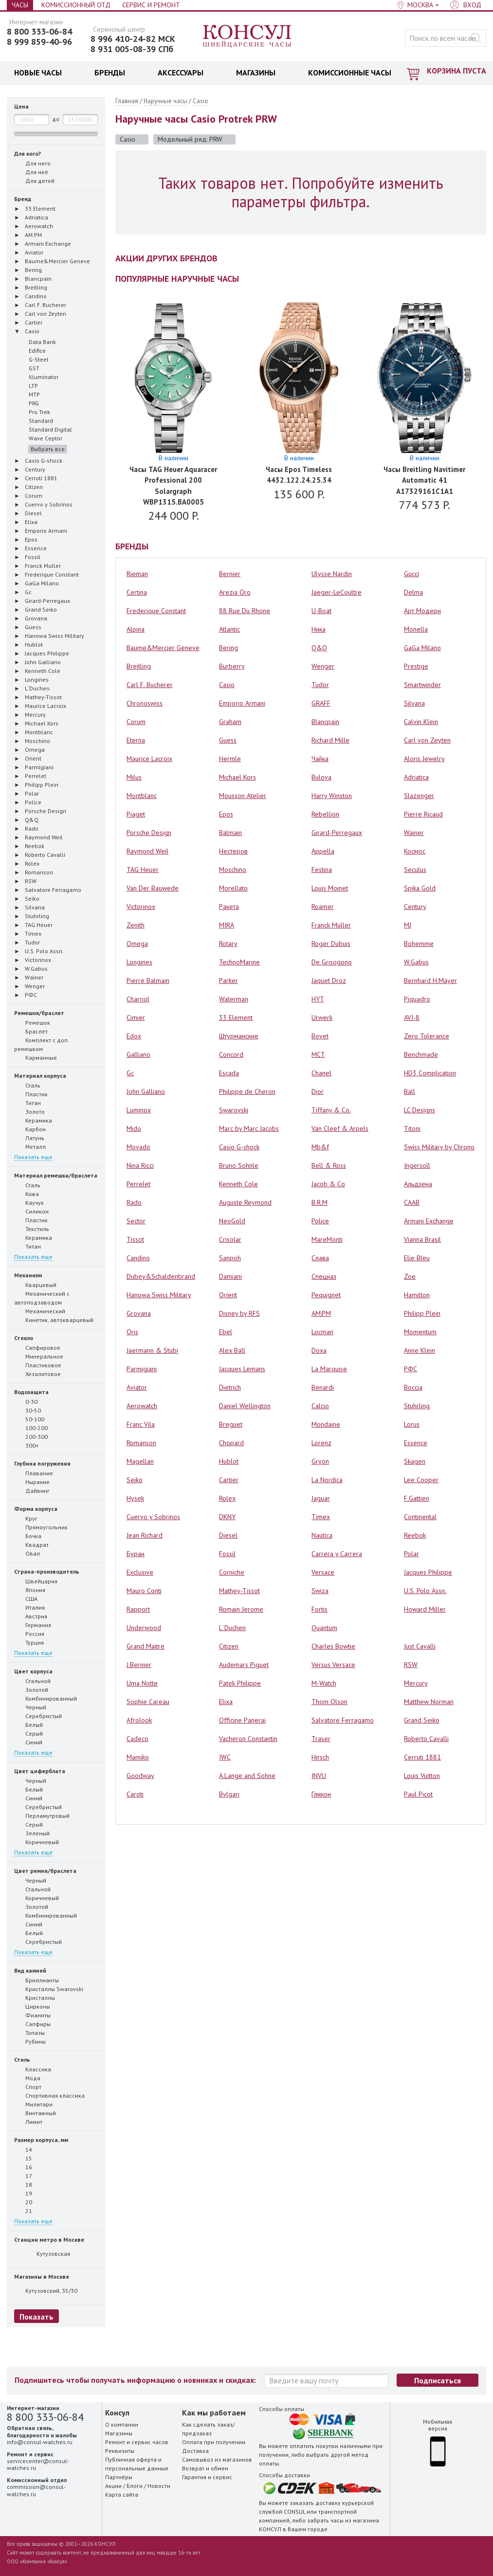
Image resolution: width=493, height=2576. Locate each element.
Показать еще (33, 1157)
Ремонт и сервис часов (136, 2442)
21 (23, 2210)
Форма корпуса (35, 1508)
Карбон (30, 1129)
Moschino (232, 869)
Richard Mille (330, 740)
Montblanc (142, 795)
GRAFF (320, 703)
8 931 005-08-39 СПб (132, 49)
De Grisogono (331, 962)
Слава (320, 1257)
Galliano (138, 1054)
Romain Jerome (241, 1609)
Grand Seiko (421, 1720)
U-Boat (321, 610)
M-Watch (323, 1683)
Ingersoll (417, 1165)
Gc (130, 1073)
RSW (411, 1664)
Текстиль (31, 1229)
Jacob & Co (328, 1183)
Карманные (35, 1057)
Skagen (414, 1461)
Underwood (144, 1627)
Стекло (23, 1338)
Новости (158, 2485)
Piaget (136, 814)
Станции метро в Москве (49, 2239)
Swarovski (233, 1110)
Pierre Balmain (148, 980)
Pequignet (326, 1294)
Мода (27, 2078)
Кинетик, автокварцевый (53, 1320)
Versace (322, 1572)
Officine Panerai (242, 1720)
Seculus (415, 869)
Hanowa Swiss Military (159, 1294)
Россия (29, 1633)
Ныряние (32, 1482)
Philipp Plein (422, 1313)
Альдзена (418, 1183)
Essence (415, 1442)
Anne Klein (419, 1350)
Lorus (412, 1424)
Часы (20, 4)
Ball (409, 1091)
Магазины (118, 2433)
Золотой (31, 1689)
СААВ (412, 1202)
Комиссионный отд (75, 4)
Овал (27, 1553)
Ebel (225, 1331)
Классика (32, 2069)
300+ (26, 1445)
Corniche (231, 1572)
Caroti (135, 1794)
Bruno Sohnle (238, 1165)
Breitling (139, 666)
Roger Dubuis (330, 943)
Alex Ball (232, 1350)
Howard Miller (425, 1609)
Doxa (319, 1350)
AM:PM (321, 1313)
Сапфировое (37, 1347)
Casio (200, 101)
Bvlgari (229, 1794)
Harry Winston (331, 795)
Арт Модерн (422, 610)
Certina (137, 592)
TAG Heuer (143, 869)
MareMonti (327, 1239)
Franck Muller (331, 925)
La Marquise (329, 1368)
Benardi (322, 1387)
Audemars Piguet (244, 1664)
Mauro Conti (144, 1590)
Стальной (32, 1681)
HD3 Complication (430, 1073)
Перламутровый (42, 1815)
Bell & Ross (328, 1165)
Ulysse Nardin (331, 573)
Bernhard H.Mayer (430, 980)
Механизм (28, 1275)
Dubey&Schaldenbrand (161, 1276)
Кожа (26, 1193)
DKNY (227, 1516)
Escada (229, 1073)
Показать (36, 2317)
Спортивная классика (49, 2095)
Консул (247, 36)
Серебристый (38, 1716)
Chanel (321, 1073)
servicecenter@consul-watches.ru (38, 2464)
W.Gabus (416, 962)
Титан (27, 1103)
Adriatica (416, 777)
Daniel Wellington (245, 1405)
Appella (322, 851)
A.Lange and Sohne (247, 1775)
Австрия (30, 1616)
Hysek (135, 1498)
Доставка (195, 2450)
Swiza (320, 1590)
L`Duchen (232, 1627)
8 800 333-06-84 (39, 31)
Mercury (416, 1683)
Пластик (31, 1094)
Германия (32, 1625)
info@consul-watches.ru (40, 2442)
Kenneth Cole (238, 1183)
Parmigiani (142, 1368)
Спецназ (323, 1276)
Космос (414, 851)
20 (23, 2202)
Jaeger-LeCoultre (336, 592)
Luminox (139, 1110)
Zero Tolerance (426, 1036)
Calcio (320, 1405)
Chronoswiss (145, 703)
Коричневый (36, 1842)
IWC (225, 1757)
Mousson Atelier (242, 795)
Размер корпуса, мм (41, 2139)
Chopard (231, 1442)
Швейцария (35, 1581)
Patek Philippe (240, 1683)
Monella (416, 629)
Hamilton (417, 1294)
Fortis (319, 1609)
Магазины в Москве (41, 2276)
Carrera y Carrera (336, 1553)
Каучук (29, 1202)
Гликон (321, 1794)
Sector (136, 1220)
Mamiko (138, 1757)
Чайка (320, 758)
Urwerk (321, 1017)
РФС (410, 1368)
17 (23, 2175)
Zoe (410, 1276)
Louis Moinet (329, 888)
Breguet (230, 1424)
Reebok (415, 1535)
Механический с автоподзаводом (42, 1297)
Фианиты (32, 2015)
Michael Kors (237, 777)
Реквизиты (119, 2450)
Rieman (137, 573)
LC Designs (419, 1110)
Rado (134, 1202)
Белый (28, 1724)
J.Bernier (139, 1664)
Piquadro (417, 999)
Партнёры (118, 2477)
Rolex (227, 1498)
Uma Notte (142, 1683)
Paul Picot (418, 1794)
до (55, 119)
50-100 (29, 1419)
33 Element (236, 1017)
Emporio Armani (242, 703)
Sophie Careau (148, 1701)
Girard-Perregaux (336, 832)
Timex (320, 1516)
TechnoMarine (239, 962)
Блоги (135, 2485)
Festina (321, 869)
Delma (413, 592)
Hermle (230, 758)
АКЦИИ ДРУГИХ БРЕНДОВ (166, 258)
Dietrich (230, 1387)
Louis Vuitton (422, 1775)
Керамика (33, 1120)
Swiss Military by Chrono (439, 1147)
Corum (136, 721)
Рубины (30, 2041)
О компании (121, 2424)
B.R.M (319, 1202)
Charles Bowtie (333, 1646)
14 (23, 2149)
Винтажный (35, 2113)
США (25, 1598)
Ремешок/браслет (39, 1012)
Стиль (22, 2059)
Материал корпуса (40, 1075)
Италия (29, 1607)
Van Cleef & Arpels (339, 1128)
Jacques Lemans (242, 1368)
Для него (32, 163)
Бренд (22, 198)
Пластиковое (37, 1365)
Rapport (138, 1609)
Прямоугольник (41, 1527)
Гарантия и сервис (207, 2477)
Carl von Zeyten (427, 740)
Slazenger (419, 795)
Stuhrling (417, 1405)
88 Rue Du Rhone (244, 610)
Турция (29, 1642)
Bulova (321, 777)
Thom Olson (329, 1701)
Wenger (322, 666)
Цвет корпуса (33, 1671)
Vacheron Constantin (248, 1738)
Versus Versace (333, 1664)
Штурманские (238, 1036)
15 (23, 2158)
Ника (318, 629)
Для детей (34, 180)
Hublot (228, 1461)
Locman (322, 1331)
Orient (228, 1294)
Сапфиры (32, 2024)
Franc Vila (141, 1424)
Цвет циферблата (39, 1771)
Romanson (141, 1442)
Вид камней (30, 1970)
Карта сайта (121, 2494)
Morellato (233, 888)
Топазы (29, 2032)
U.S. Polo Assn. (425, 1590)
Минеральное (38, 1356)
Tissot (135, 1239)
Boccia (413, 1387)
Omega (137, 943)
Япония (29, 1590)
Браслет (31, 1031)
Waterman (233, 999)
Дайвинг (32, 1490)
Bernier (229, 573)
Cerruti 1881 (422, 1757)
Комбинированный (45, 1698)
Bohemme (419, 943)
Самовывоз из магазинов (217, 2459)
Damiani (230, 1276)
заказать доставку (315, 2502)
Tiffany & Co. (331, 1110)
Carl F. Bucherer (150, 684)
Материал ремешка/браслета (55, 1175)
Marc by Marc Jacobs (249, 1128)
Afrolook (139, 1720)
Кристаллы (34, 1997)
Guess (228, 740)
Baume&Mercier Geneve (163, 647)
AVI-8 (412, 1017)
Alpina (136, 629)
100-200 (31, 1428)
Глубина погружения (42, 1463)
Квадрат (31, 1544)
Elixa (226, 1701)
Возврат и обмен (205, 2468)
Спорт (27, 2086)
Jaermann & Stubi (152, 1350)
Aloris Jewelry (424, 758)
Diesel (228, 1535)
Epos (226, 814)
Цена (21, 106)
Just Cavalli (420, 1646)
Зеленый (32, 1833)
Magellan (140, 1461)
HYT (317, 999)
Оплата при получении (213, 2442)
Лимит (28, 2121)
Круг (25, 1518)
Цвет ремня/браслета (45, 1870)
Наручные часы (165, 101)
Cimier (136, 1017)
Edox (134, 1036)
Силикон (31, 1211)
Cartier (228, 1479)
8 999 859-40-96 (39, 41)
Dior (317, 1091)
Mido (134, 1128)
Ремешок (32, 1022)
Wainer (414, 832)
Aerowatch (142, 1405)
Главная (126, 101)
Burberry (232, 666)
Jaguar (320, 1498)
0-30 (25, 1401)
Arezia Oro (235, 592)
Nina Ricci (140, 1165)
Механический (39, 1311)
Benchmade (421, 1054)
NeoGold (232, 1220)
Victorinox (141, 906)
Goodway (140, 1775)
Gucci (411, 573)
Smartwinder (422, 684)
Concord (231, 1054)
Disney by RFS (239, 1313)
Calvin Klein (421, 721)
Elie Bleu (417, 1257)
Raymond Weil (147, 851)
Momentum (420, 1331)
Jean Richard (145, 1535)
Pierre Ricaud (423, 814)
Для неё (31, 172)
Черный (30, 1707)
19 (23, 2193)
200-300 (31, 1436)
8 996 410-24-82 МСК (133, 39)
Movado (138, 1147)
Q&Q (319, 647)
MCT (318, 1054)
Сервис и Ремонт (151, 4)
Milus (134, 777)
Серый (28, 1733)
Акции (113, 2485)
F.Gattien (416, 1498)
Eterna (136, 740)
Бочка (27, 1536)
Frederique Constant (156, 610)
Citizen (228, 1646)
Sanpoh (230, 1257)
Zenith (136, 925)
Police (320, 1220)
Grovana (139, 1313)
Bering (228, 647)
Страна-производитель (46, 1571)
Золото (29, 1111)
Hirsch (320, 1757)
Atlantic (229, 629)
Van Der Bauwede (153, 888)
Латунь (29, 1138)
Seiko (135, 1479)
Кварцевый (35, 1284)
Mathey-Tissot (239, 1590)
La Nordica (327, 1479)
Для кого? (27, 153)
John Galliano (146, 1091)
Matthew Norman (429, 1701)
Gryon (320, 1461)
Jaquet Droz (328, 980)
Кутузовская (42, 2253)
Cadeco (137, 1738)
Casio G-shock (239, 1147)
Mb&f (320, 1147)
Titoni (412, 1128)
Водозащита (31, 1392)
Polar (411, 1553)
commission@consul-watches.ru (36, 2490)
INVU (318, 1775)
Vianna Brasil (422, 1239)
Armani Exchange (429, 1220)
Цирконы (32, 2006)
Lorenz (321, 1442)
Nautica (321, 1535)
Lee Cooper (421, 1479)
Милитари (33, 2104)
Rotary (228, 943)
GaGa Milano (422, 647)
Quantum (324, 1627)
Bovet (320, 1036)
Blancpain (325, 721)
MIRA (226, 925)
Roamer (322, 906)
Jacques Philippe (428, 1572)
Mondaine (325, 1424)
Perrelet (138, 1183)
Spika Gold (420, 888)
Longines (139, 962)
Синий (28, 1742)
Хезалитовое (37, 1374)
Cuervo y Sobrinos (153, 1516)
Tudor (320, 684)
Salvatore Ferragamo (342, 1720)
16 (23, 2167)
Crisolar (230, 1239)
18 (23, 2184)
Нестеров (233, 851)
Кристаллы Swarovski (48, 1989)
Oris (132, 1331)
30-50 (27, 1410)
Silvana (414, 703)
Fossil (227, 1553)
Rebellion (325, 814)
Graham (230, 721)
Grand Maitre (145, 1646)
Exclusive (140, 1572)
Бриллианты (36, 1980)
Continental (420, 1516)
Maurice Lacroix (149, 758)
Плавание (33, 1473)
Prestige (416, 666)
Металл (30, 1146)
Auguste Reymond (245, 1202)
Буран (136, 1553)
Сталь (27, 1085)
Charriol (138, 999)
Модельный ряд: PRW (195, 139)
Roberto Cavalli (426, 1738)
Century (415, 906)
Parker (228, 980)
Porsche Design (149, 832)
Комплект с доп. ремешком (41, 1044)
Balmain (230, 832)
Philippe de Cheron (247, 1091)
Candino (138, 1257)
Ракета (229, 906)
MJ (407, 925)
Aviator (137, 1387)
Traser (320, 1738)
